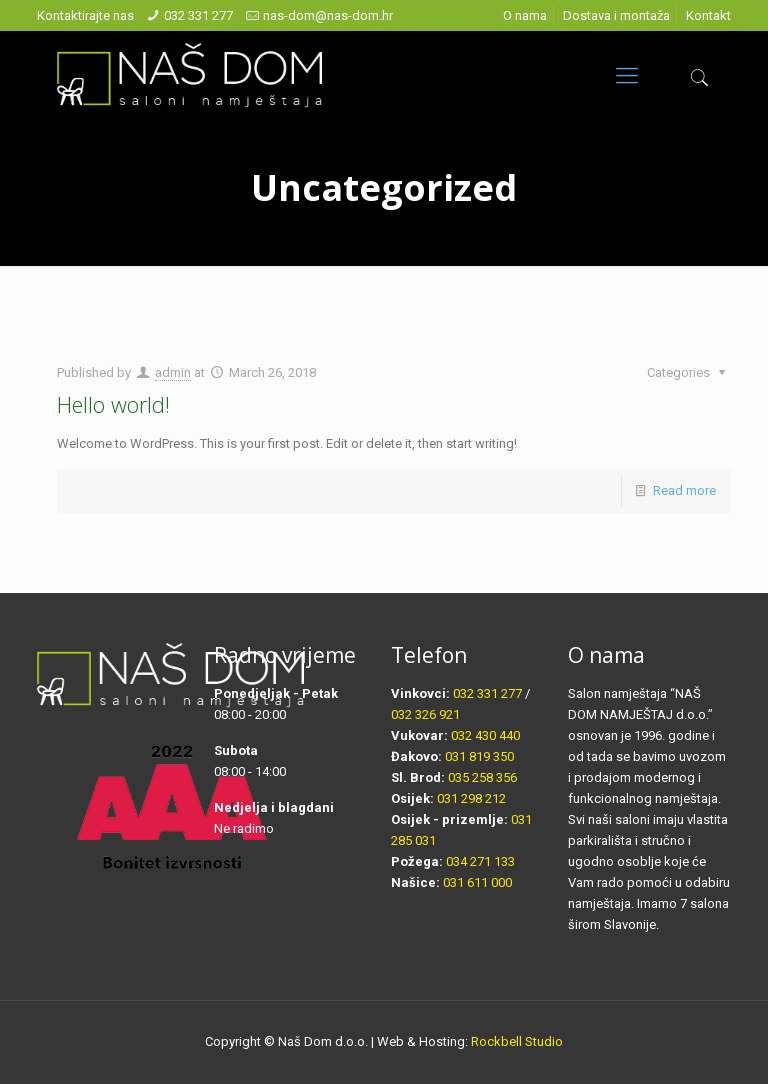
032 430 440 (485, 735)
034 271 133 (480, 861)
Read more (684, 490)
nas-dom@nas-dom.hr (328, 15)
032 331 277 (198, 15)
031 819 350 (479, 756)
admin (173, 372)
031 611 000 (477, 882)
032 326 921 (425, 714)
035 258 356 (482, 777)
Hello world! (113, 404)
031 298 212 (471, 798)
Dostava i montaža (616, 15)
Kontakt (708, 15)
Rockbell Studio (517, 1041)
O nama (525, 15)
